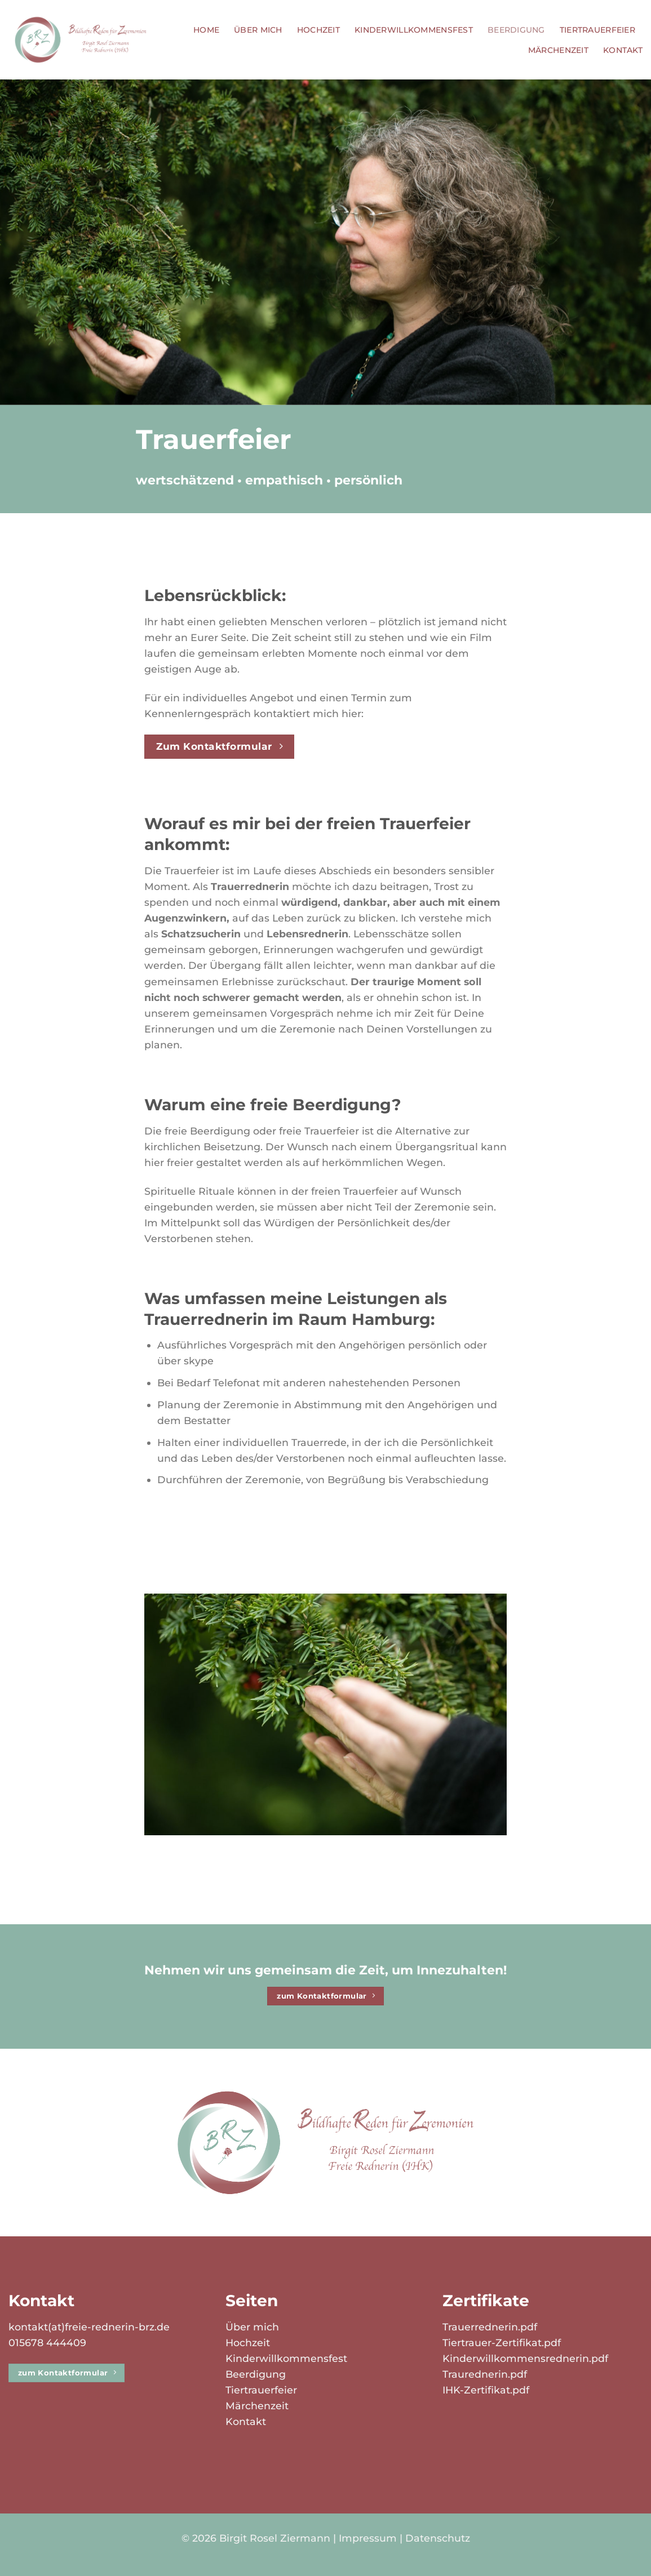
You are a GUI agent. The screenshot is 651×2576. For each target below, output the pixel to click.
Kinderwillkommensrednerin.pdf (525, 2358)
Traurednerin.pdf (484, 2374)
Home (206, 30)
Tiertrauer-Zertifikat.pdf (501, 2342)
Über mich (258, 30)
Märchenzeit (558, 50)
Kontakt (623, 50)
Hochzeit (318, 30)
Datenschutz (437, 2538)
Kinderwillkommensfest (414, 30)
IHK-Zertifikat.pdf (485, 2390)
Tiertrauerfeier (597, 30)
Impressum (368, 2538)
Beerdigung (516, 30)
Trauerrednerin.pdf (489, 2327)
